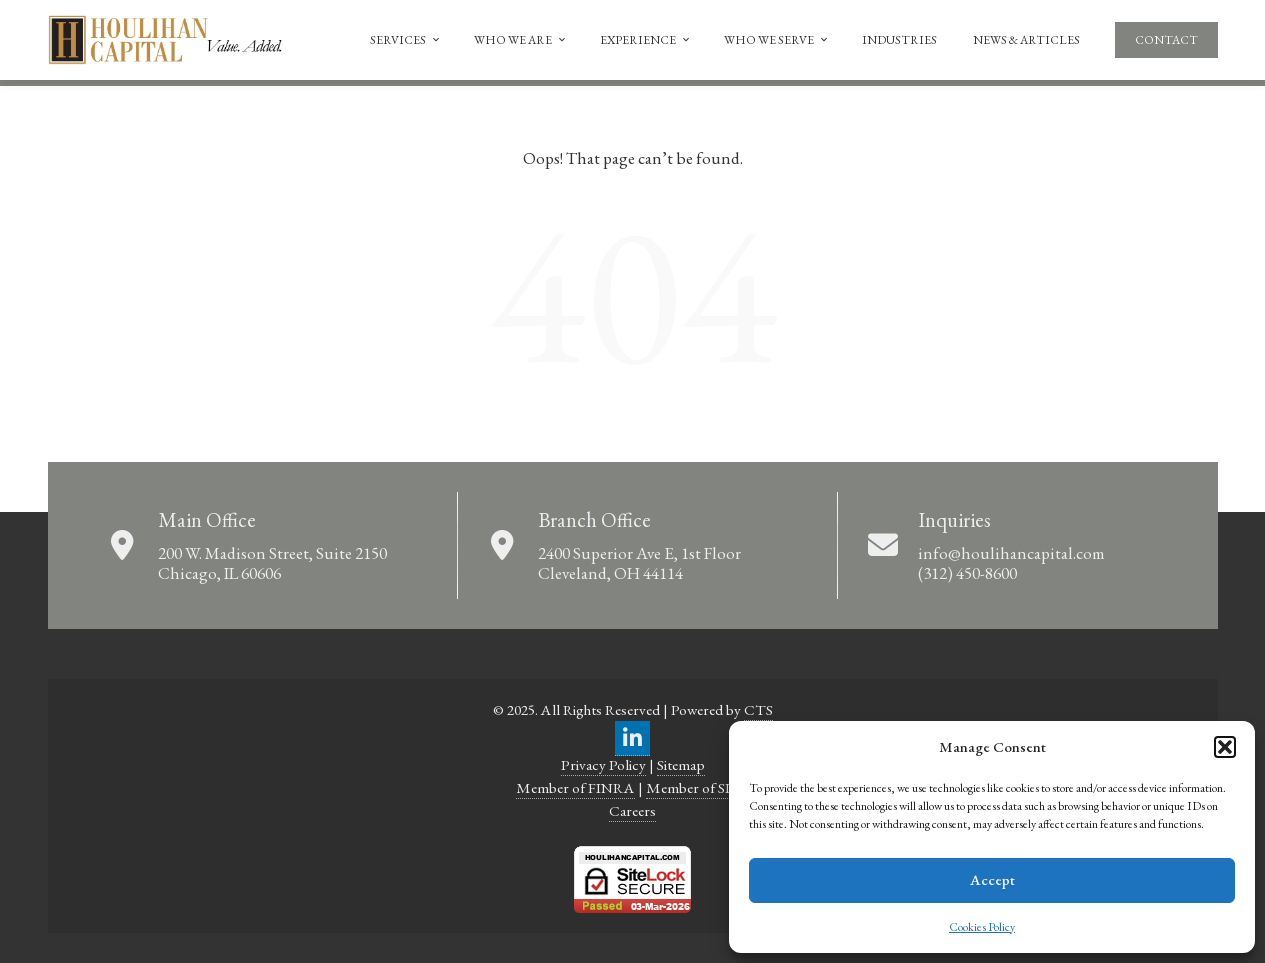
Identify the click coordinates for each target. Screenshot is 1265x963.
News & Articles (1026, 40)
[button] (1225, 747)
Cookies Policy (982, 927)
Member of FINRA (575, 788)
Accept (992, 879)
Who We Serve (777, 40)
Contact (1166, 40)
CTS (758, 710)
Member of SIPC (698, 788)
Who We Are (521, 40)
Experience (646, 40)
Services (406, 40)
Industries (899, 40)
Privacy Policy (603, 765)
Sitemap (681, 765)
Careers (632, 811)
